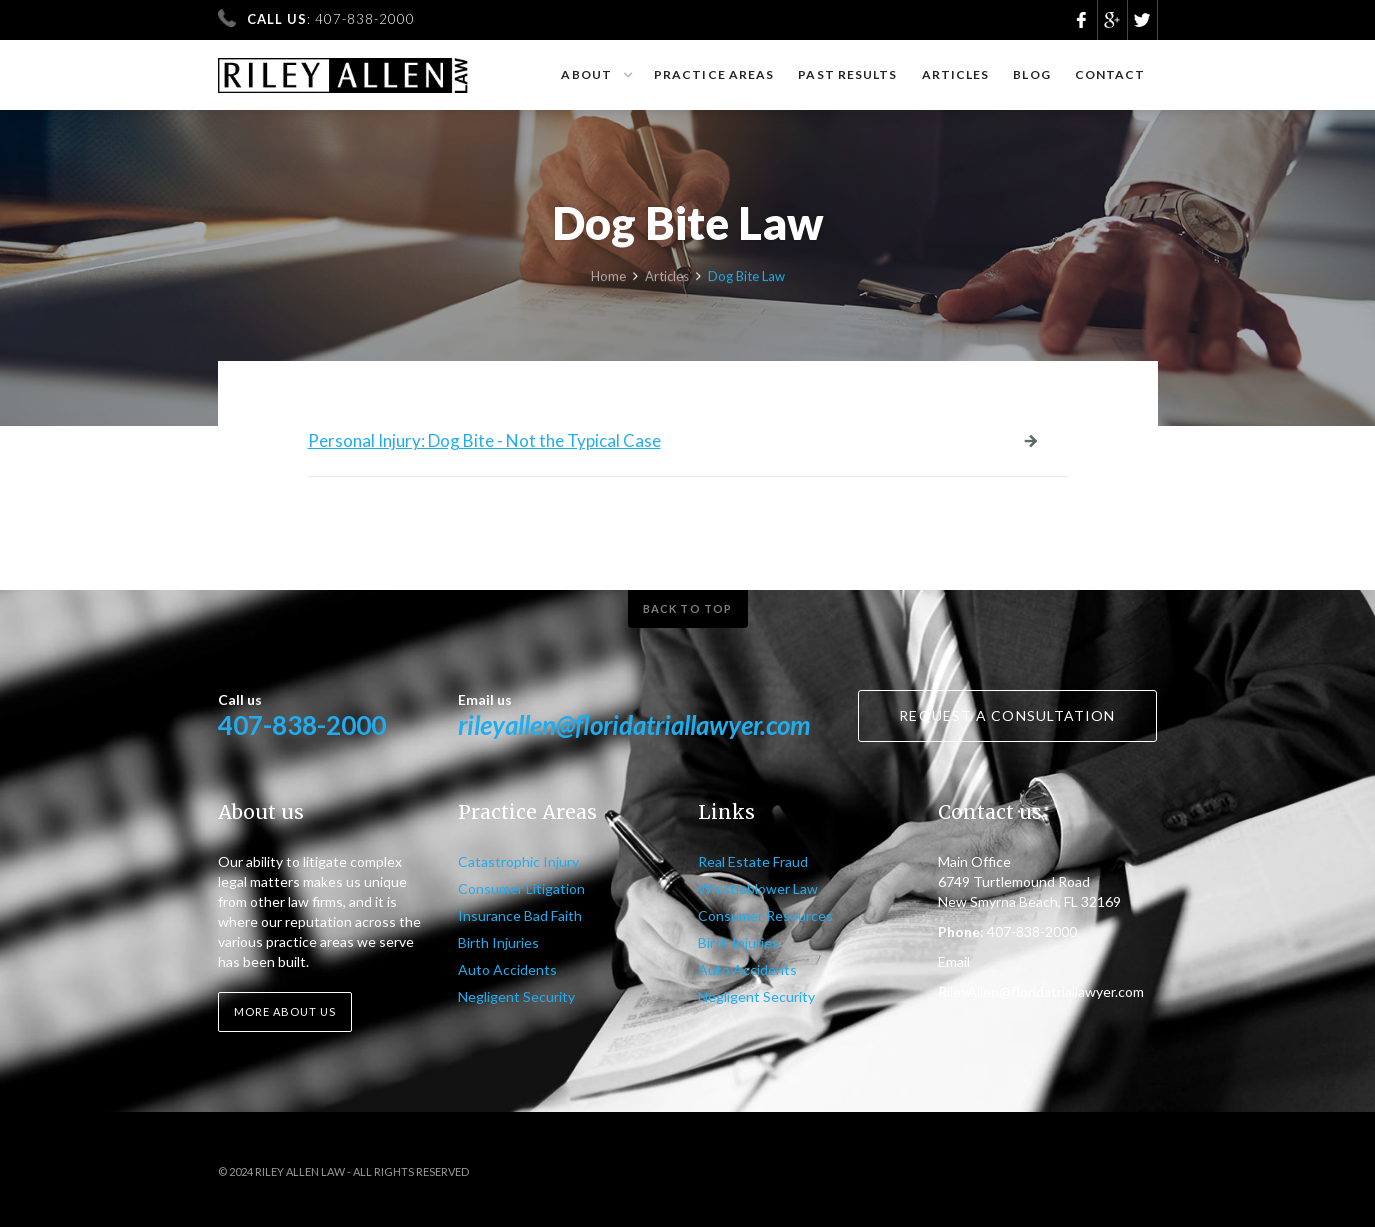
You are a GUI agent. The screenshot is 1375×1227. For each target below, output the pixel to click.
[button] (595, 75)
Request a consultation (1007, 715)
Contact (1110, 74)
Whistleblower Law (758, 888)
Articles (956, 74)
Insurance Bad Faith (520, 915)
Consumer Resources (765, 915)
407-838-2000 (302, 725)
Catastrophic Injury (518, 861)
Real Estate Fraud (753, 861)
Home (608, 279)
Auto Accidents (507, 969)
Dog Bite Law (746, 279)
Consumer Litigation (521, 888)
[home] (343, 66)
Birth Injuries (498, 942)
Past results (847, 74)
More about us (285, 1011)
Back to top (687, 608)
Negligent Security (516, 996)
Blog (1031, 74)
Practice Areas (714, 74)
